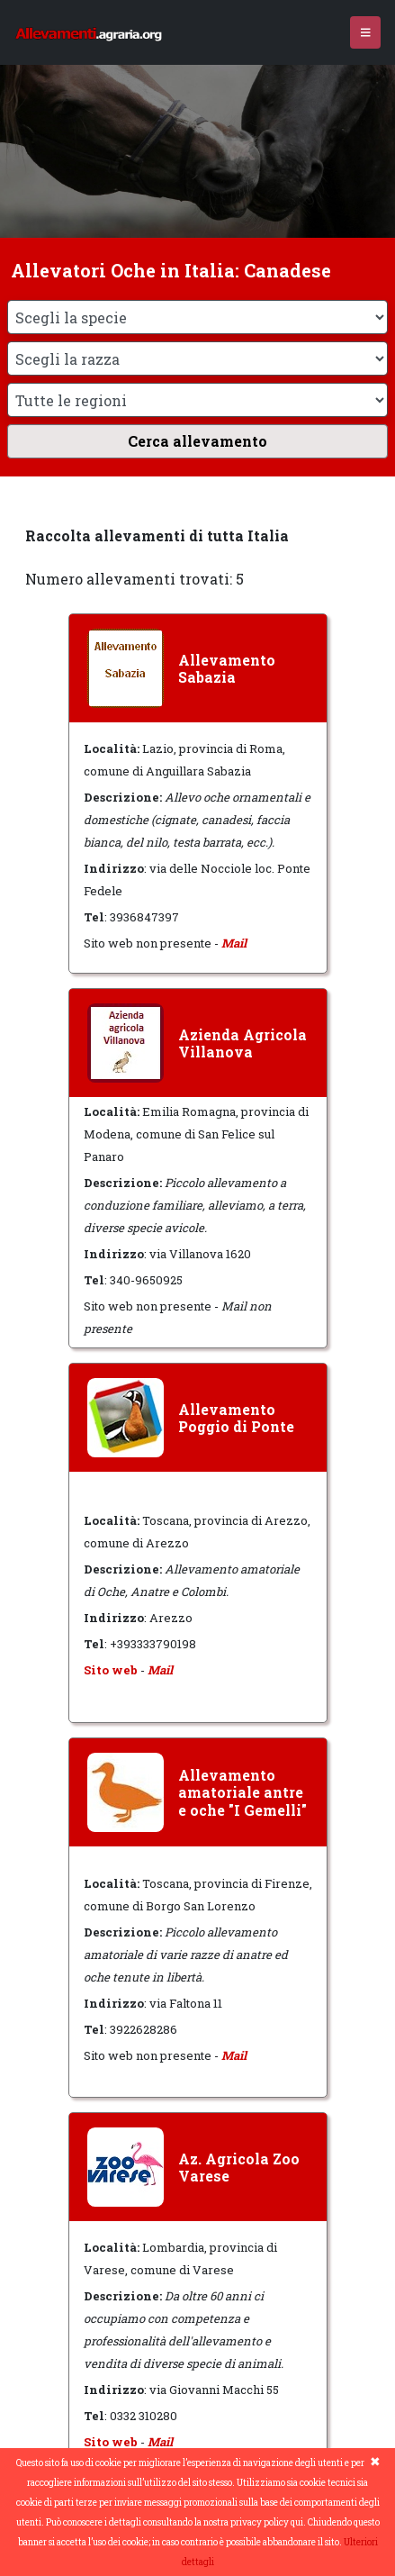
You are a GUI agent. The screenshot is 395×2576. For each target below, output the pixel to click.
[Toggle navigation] (366, 33)
